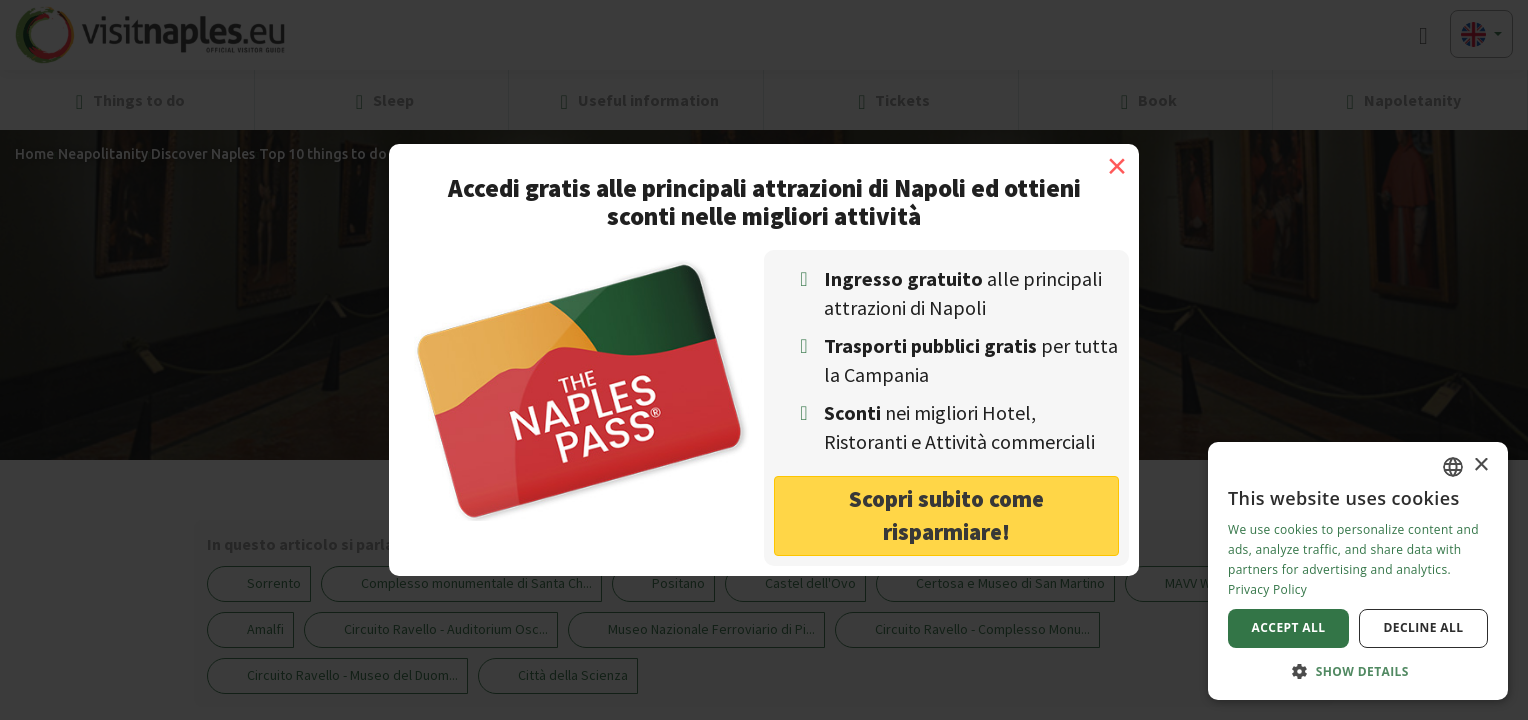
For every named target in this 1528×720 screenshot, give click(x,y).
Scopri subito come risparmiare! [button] (946, 515)
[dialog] (1358, 571)
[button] (1358, 670)
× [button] (1480, 465)
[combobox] (1453, 467)
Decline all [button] (1424, 627)
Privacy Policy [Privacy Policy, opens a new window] (1267, 589)
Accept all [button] (1289, 627)
